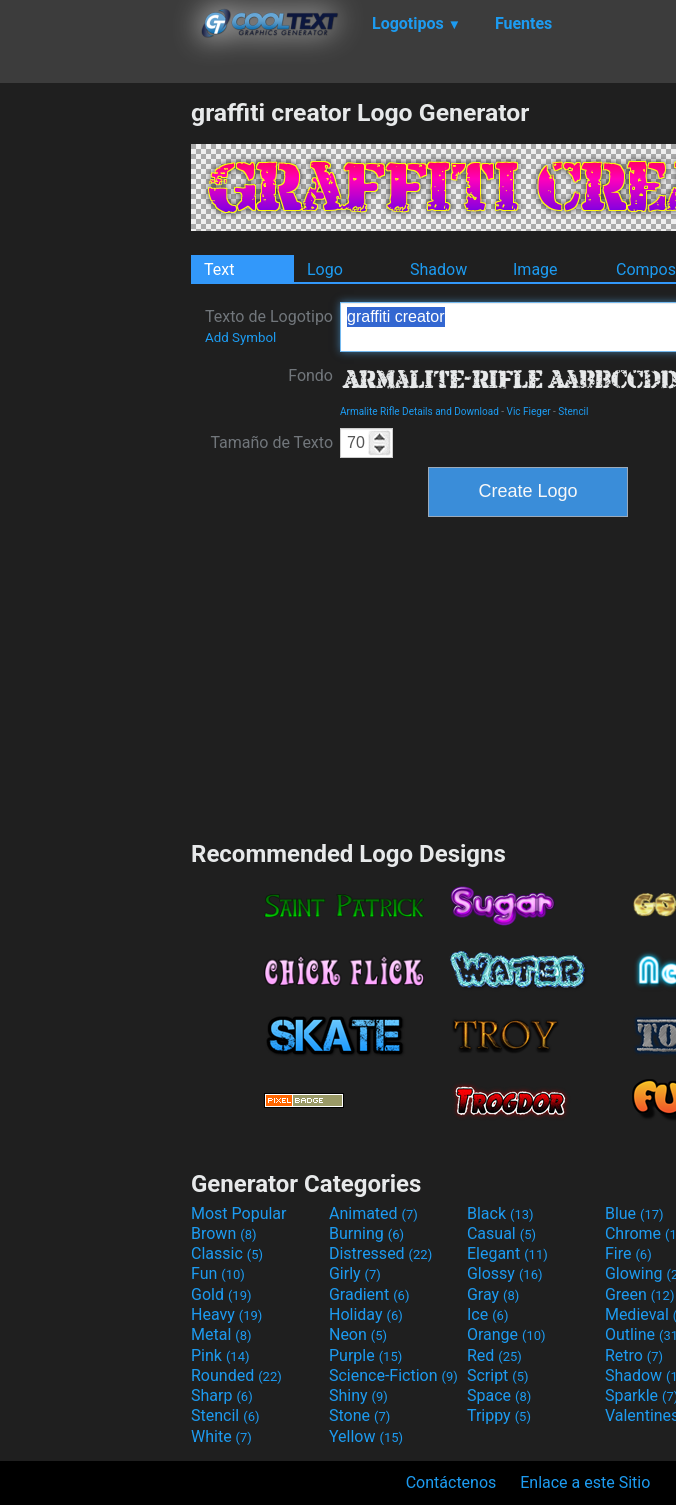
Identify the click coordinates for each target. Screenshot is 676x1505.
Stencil (573, 411)
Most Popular (239, 1213)
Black (500, 1213)
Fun (218, 1273)
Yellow (366, 1436)
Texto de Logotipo (269, 326)
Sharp (222, 1395)
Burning (366, 1233)
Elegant (507, 1253)
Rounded (236, 1375)
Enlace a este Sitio (585, 1482)
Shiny (358, 1395)
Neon (358, 1334)
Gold (221, 1294)
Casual (501, 1233)
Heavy (226, 1314)
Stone (359, 1415)
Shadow (438, 269)
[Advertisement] (95, 398)
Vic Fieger (529, 411)
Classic (227, 1253)
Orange (506, 1334)
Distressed (380, 1253)
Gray (493, 1294)
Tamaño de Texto (271, 442)
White (221, 1436)
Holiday (366, 1314)
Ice (487, 1314)
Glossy (505, 1273)
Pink (220, 1355)
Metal (221, 1334)
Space (499, 1395)
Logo (325, 269)
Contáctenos (451, 1482)
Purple (365, 1355)
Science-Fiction (393, 1375)
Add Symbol (240, 337)
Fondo (310, 375)
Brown (223, 1233)
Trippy (499, 1415)
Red (494, 1355)
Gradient (369, 1294)
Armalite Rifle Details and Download (419, 411)
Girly (355, 1273)
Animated (373, 1213)
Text (219, 269)
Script (498, 1375)
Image (535, 269)
